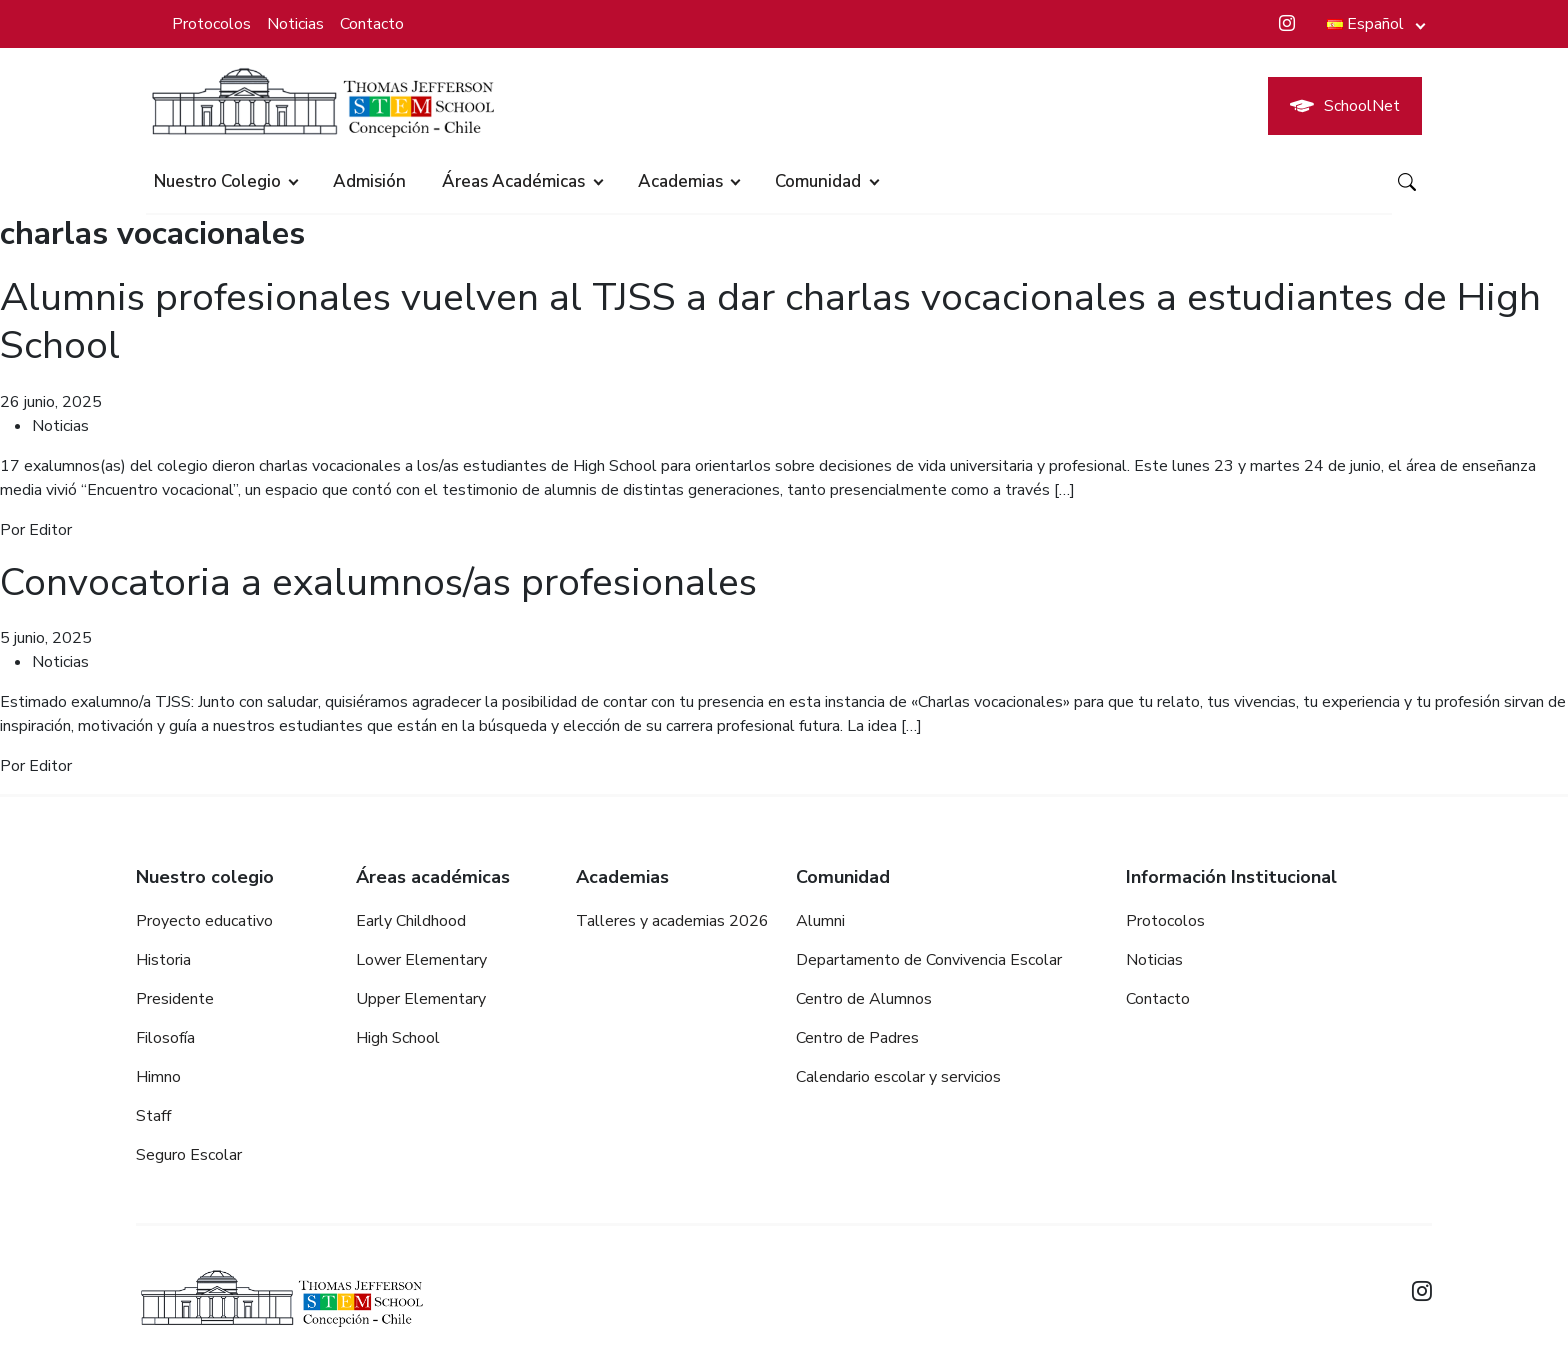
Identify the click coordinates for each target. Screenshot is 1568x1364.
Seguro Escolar (189, 1153)
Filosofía (165, 1036)
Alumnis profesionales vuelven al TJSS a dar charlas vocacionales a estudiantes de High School (744, 321)
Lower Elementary (421, 958)
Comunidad (818, 181)
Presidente (175, 997)
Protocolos (211, 24)
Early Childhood (411, 919)
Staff (153, 1114)
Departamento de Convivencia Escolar (929, 958)
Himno (158, 1075)
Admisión (369, 181)
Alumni (820, 919)
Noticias (295, 24)
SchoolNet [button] (1345, 106)
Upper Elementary (421, 997)
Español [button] (1365, 24)
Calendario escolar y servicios (898, 1075)
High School (398, 1036)
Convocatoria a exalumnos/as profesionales (389, 581)
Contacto (372, 24)
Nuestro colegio (217, 181)
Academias (680, 181)
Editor (50, 529)
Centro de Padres (857, 1036)
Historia (163, 958)
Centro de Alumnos (864, 997)
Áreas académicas (513, 181)
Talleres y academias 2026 (672, 919)
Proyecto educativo (204, 919)
